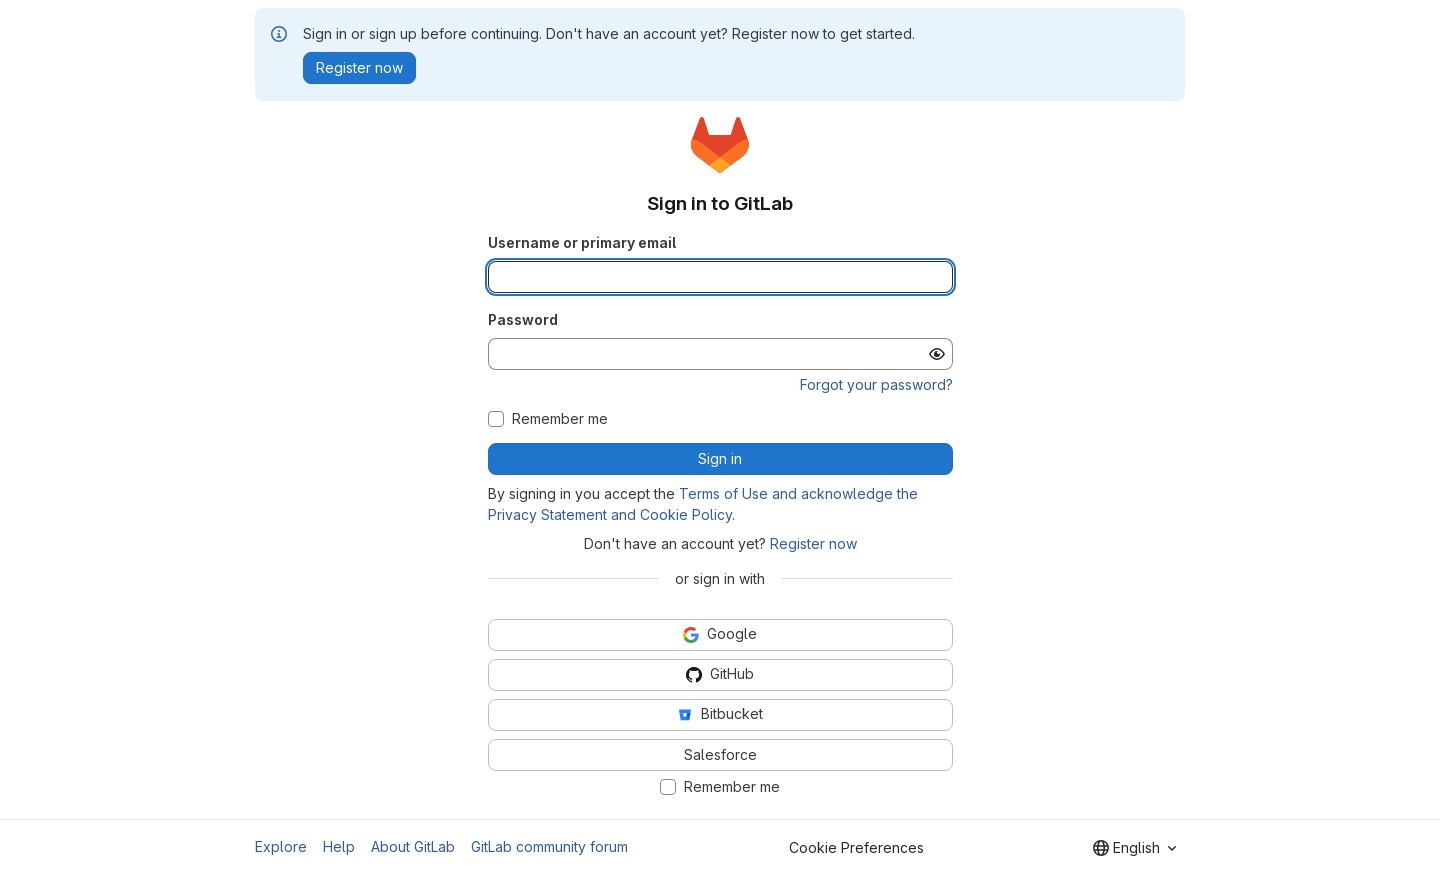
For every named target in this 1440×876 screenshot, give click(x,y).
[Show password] (937, 354)
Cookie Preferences (856, 847)
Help (339, 846)
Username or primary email (582, 242)
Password (523, 319)
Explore (281, 846)
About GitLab (413, 846)
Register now (813, 543)
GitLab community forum (549, 846)
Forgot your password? (876, 384)
